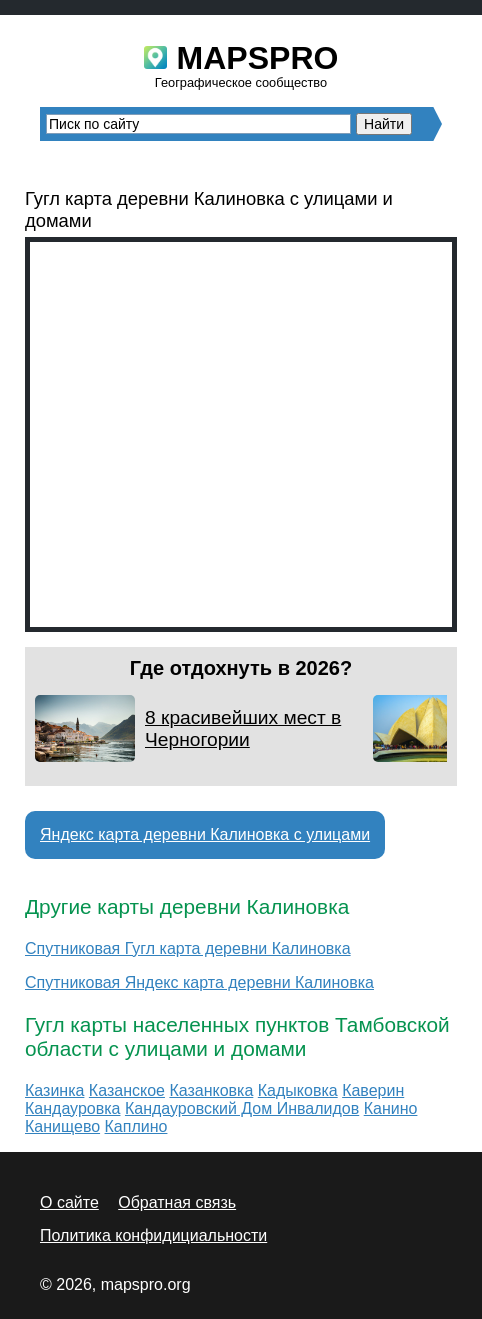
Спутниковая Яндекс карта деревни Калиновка (199, 982)
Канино (391, 1108)
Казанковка (211, 1090)
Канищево (62, 1126)
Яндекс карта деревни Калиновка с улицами (205, 834)
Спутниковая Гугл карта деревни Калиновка (188, 948)
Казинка (54, 1090)
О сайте (69, 1202)
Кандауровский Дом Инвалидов (242, 1108)
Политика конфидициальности (153, 1235)
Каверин (373, 1090)
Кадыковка (298, 1090)
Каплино (136, 1126)
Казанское (127, 1090)
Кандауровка (72, 1108)
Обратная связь (177, 1202)
